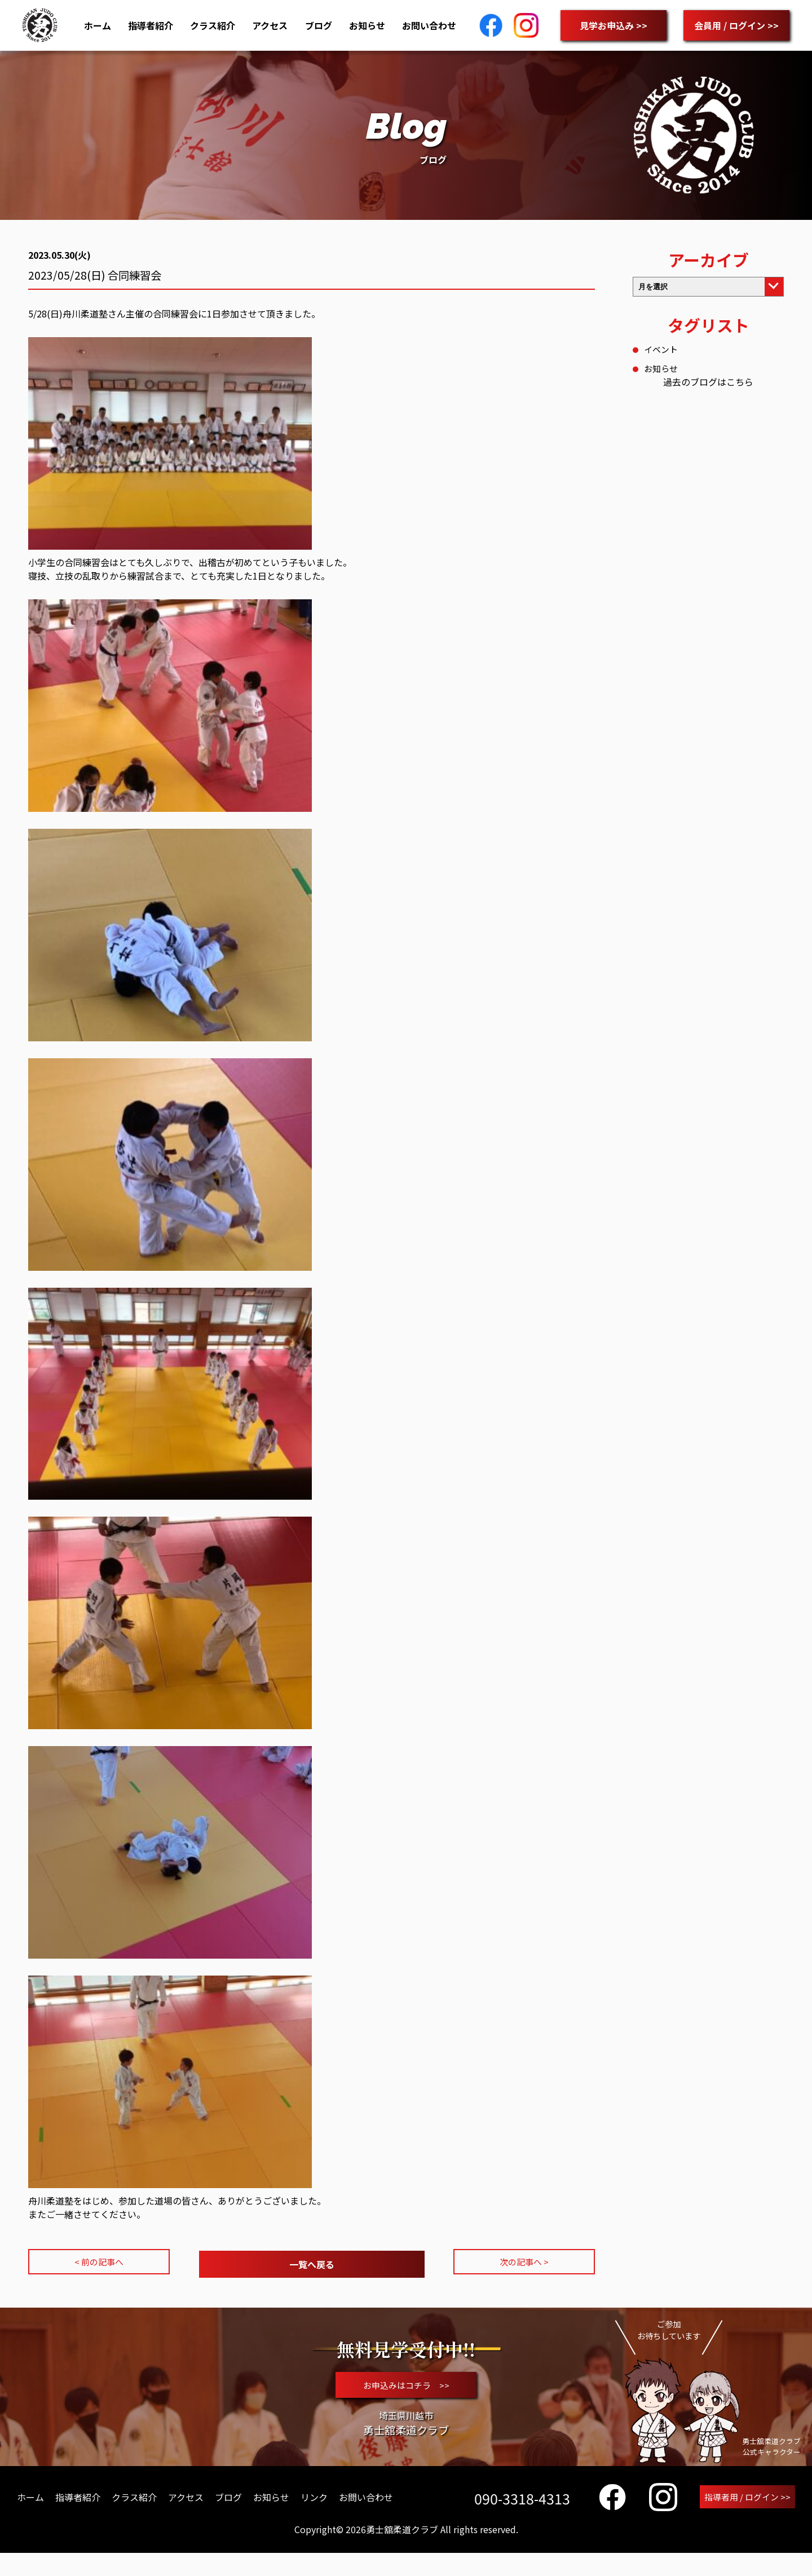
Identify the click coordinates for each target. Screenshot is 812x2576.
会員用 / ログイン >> (736, 25)
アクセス (270, 25)
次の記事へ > (524, 2263)
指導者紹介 (150, 25)
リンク (314, 2519)
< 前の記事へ (99, 2263)
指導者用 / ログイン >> (746, 2519)
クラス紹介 (212, 25)
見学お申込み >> (613, 25)
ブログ (318, 25)
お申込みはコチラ (406, 2394)
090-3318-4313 (519, 2520)
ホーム (97, 25)
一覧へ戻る (311, 2263)
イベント (662, 349)
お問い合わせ (429, 25)
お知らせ (367, 25)
